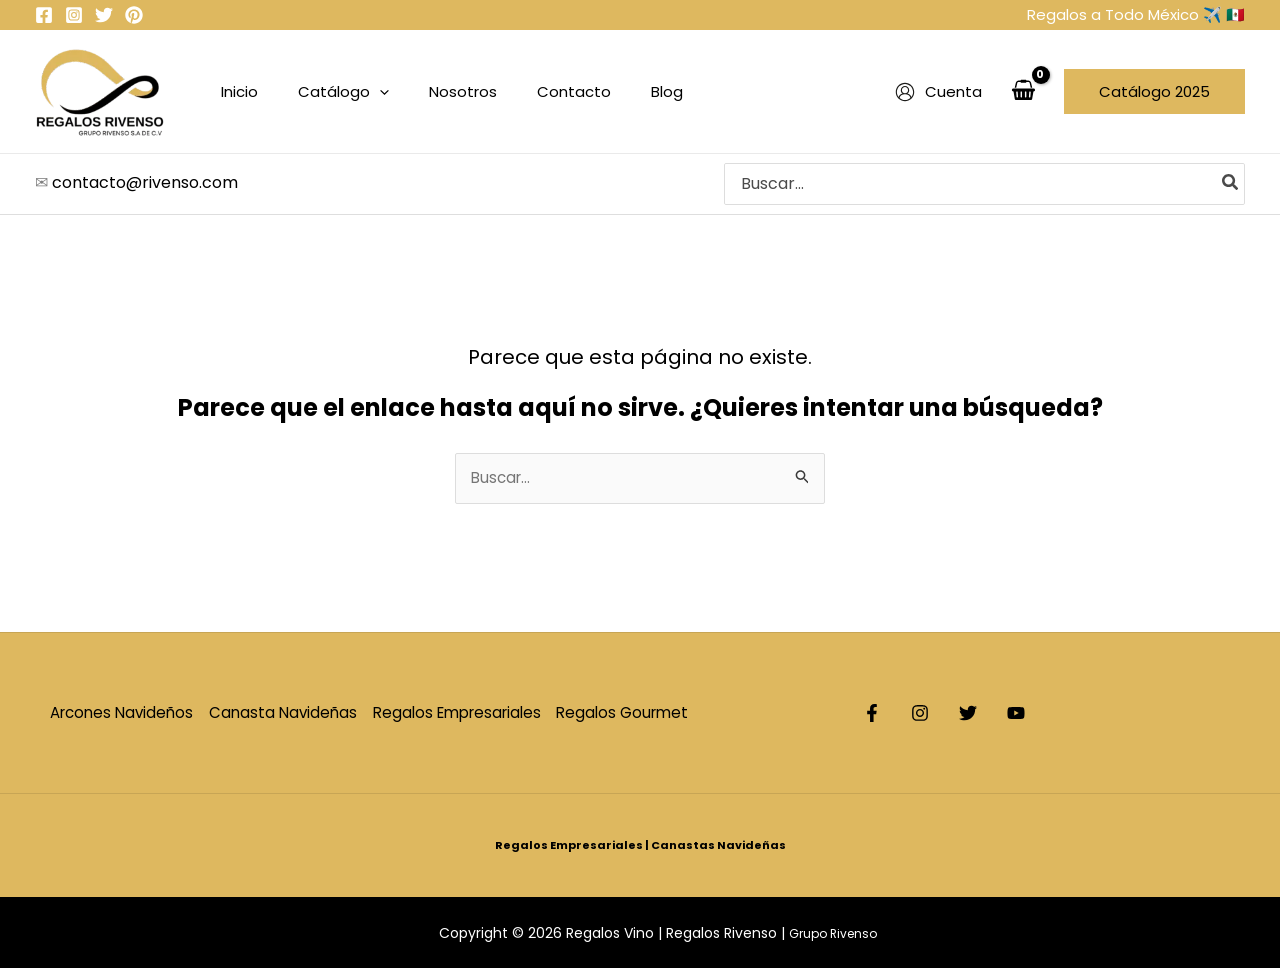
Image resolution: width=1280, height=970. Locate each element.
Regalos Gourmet (641, 713)
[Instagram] (74, 15)
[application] (364, 92)
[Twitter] (104, 15)
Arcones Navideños (120, 713)
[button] (1154, 91)
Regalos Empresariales (467, 713)
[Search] (1231, 184)
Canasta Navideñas (287, 713)
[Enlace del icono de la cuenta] (938, 92)
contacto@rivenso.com (145, 182)
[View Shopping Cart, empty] (1023, 92)
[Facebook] (44, 15)
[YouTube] (1076, 715)
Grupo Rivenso (835, 934)
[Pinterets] (134, 15)
